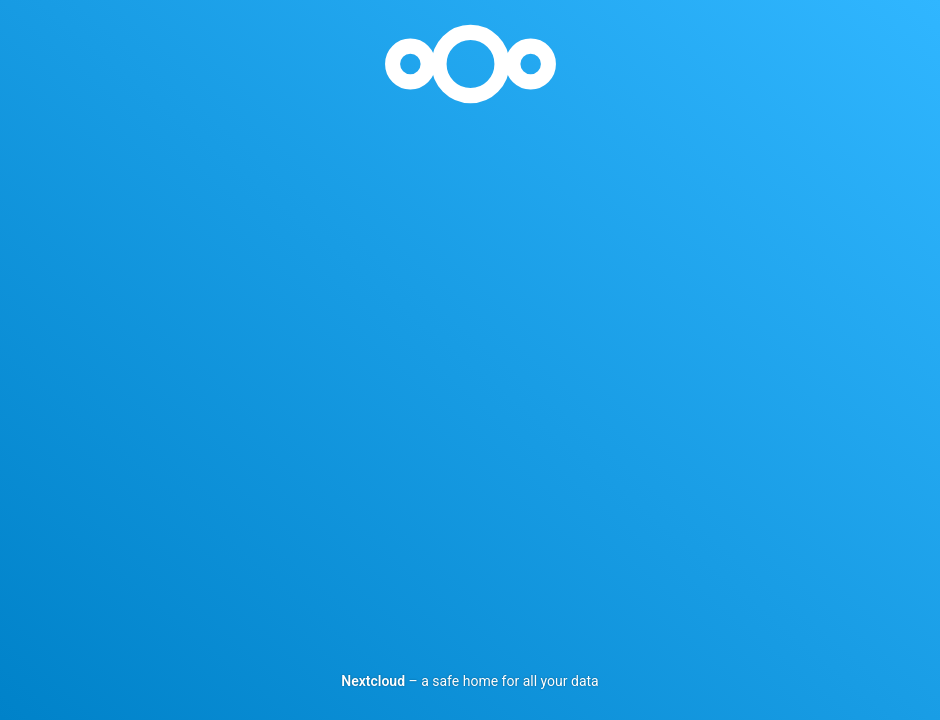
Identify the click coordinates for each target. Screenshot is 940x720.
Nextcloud (373, 681)
